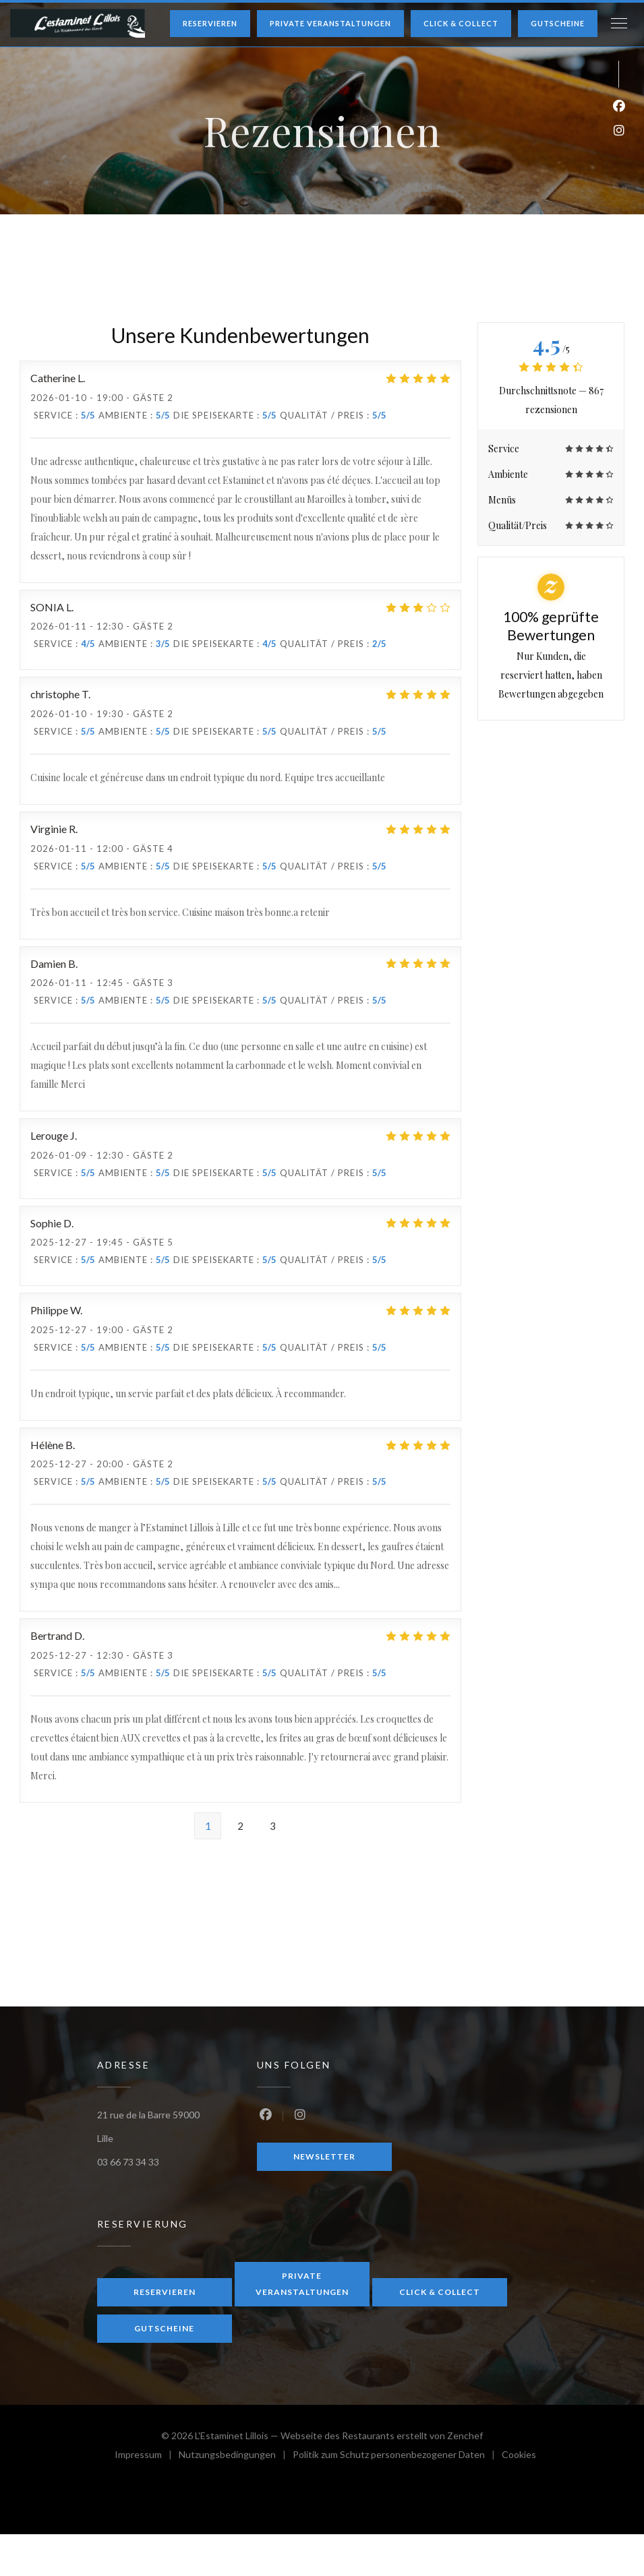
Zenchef (465, 2435)
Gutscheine (558, 23)
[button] (619, 23)
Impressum (147, 2456)
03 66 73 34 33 (128, 2162)
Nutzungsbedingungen (236, 2456)
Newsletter (324, 2156)
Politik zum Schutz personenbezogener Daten (397, 2456)
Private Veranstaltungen (330, 23)
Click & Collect (460, 23)
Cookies (519, 2456)
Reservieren (210, 23)
